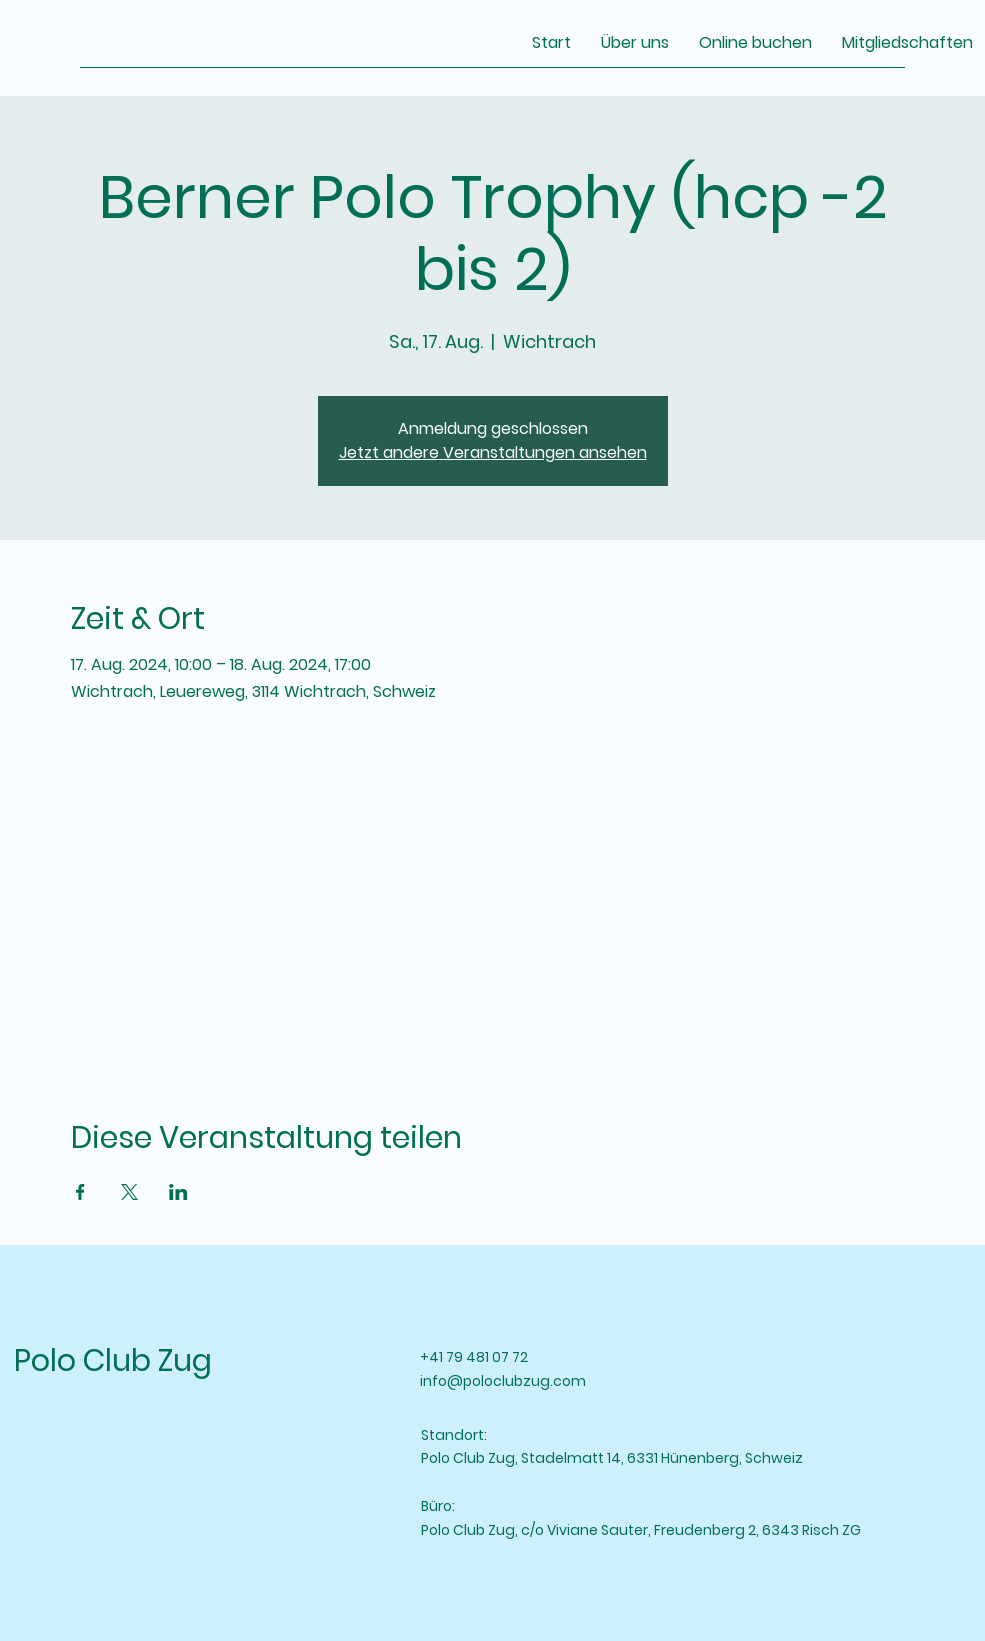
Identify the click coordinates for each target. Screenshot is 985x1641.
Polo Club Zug (113, 1361)
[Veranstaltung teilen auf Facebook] (80, 1192)
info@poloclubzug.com (503, 1381)
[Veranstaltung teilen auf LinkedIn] (178, 1192)
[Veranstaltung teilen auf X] (129, 1192)
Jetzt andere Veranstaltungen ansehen (493, 452)
